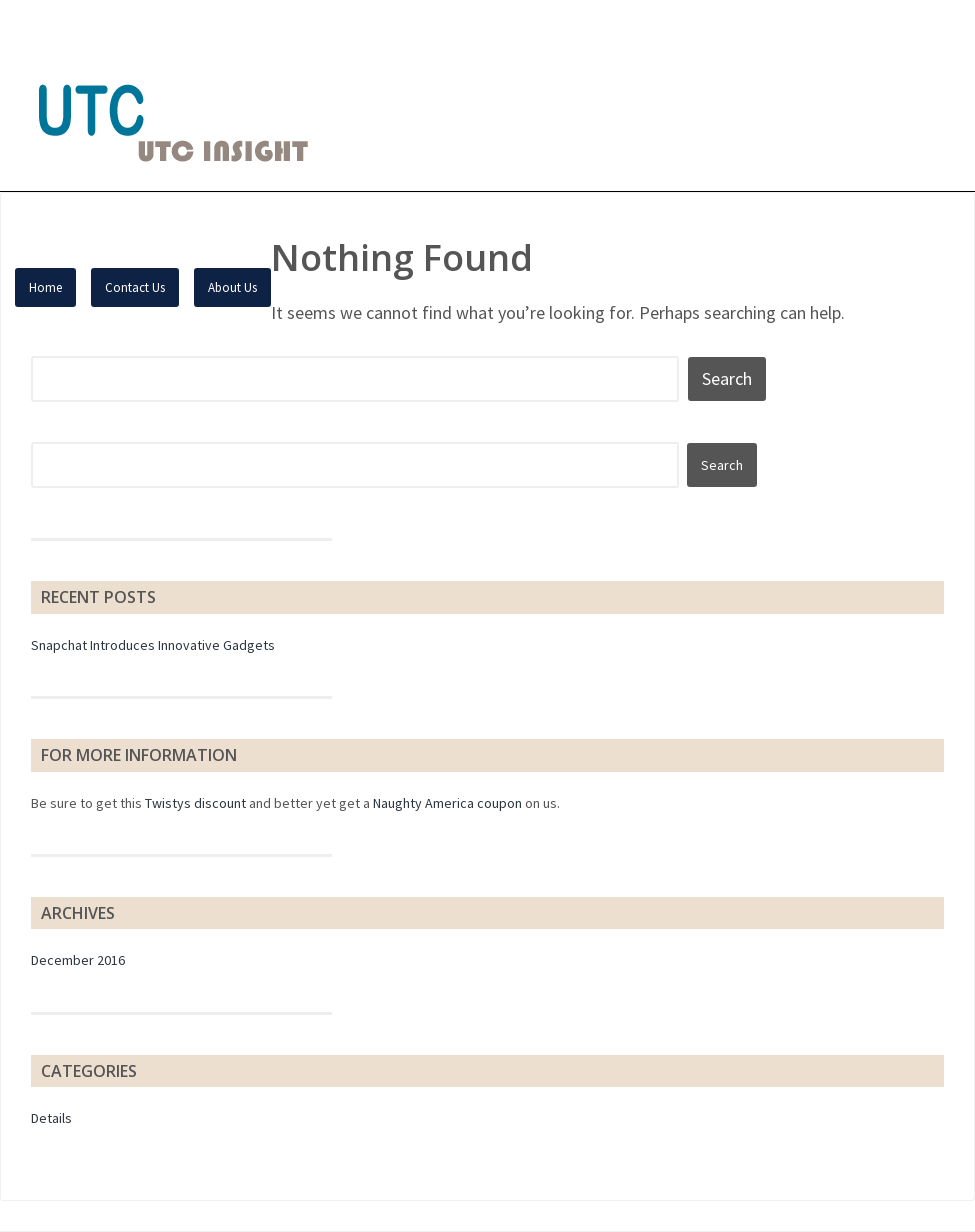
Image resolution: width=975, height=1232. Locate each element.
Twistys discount (195, 803)
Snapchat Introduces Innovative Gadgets (153, 645)
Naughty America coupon (447, 803)
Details (51, 1118)
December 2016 (78, 960)
